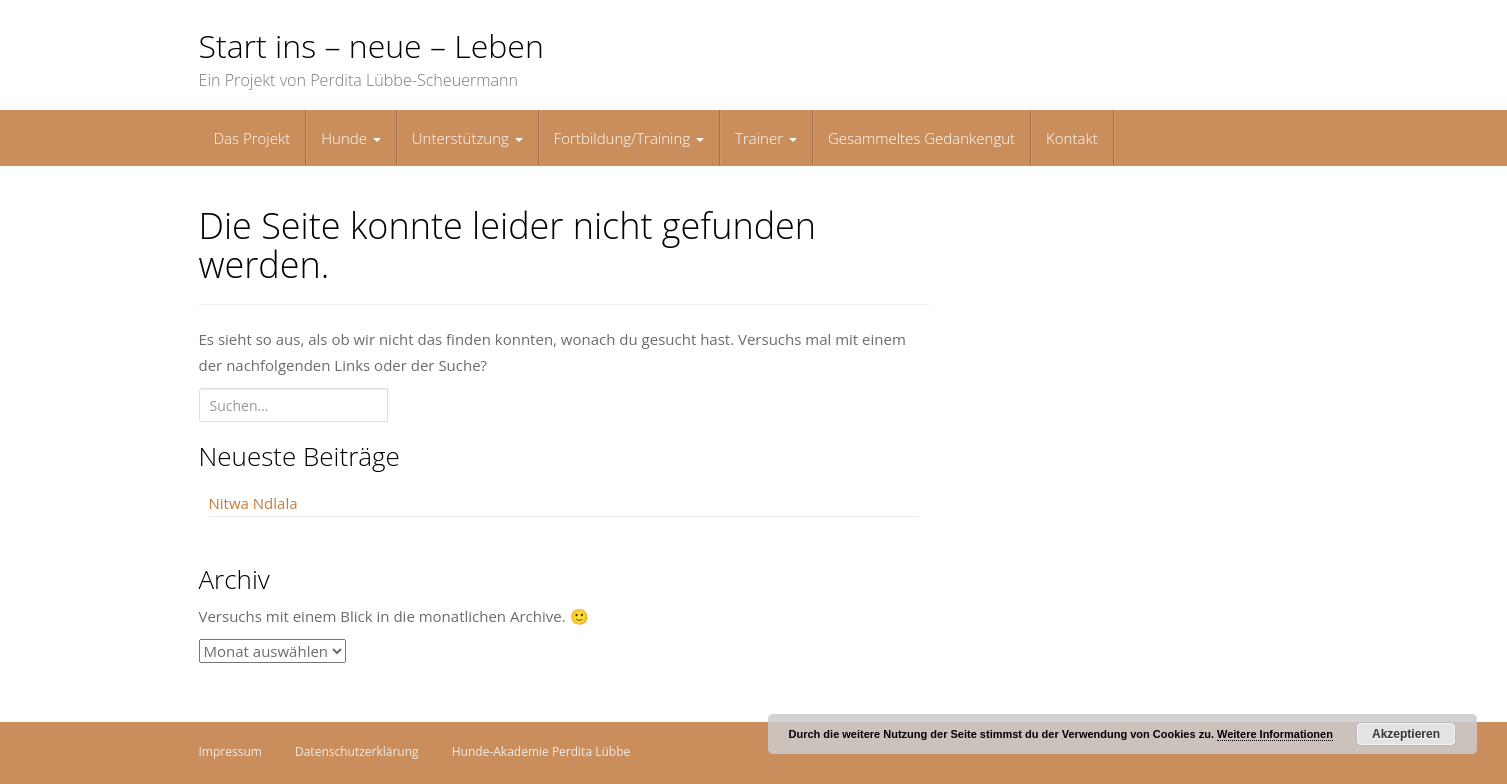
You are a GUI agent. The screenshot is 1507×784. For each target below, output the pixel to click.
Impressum (230, 751)
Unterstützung (467, 138)
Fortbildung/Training (629, 138)
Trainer (766, 138)
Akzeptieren (1406, 734)
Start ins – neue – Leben (371, 45)
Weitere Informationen (1275, 734)
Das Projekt (252, 138)
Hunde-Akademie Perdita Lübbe (541, 751)
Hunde (351, 138)
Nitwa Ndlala (253, 503)
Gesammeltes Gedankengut (921, 138)
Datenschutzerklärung (357, 751)
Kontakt (1072, 138)
